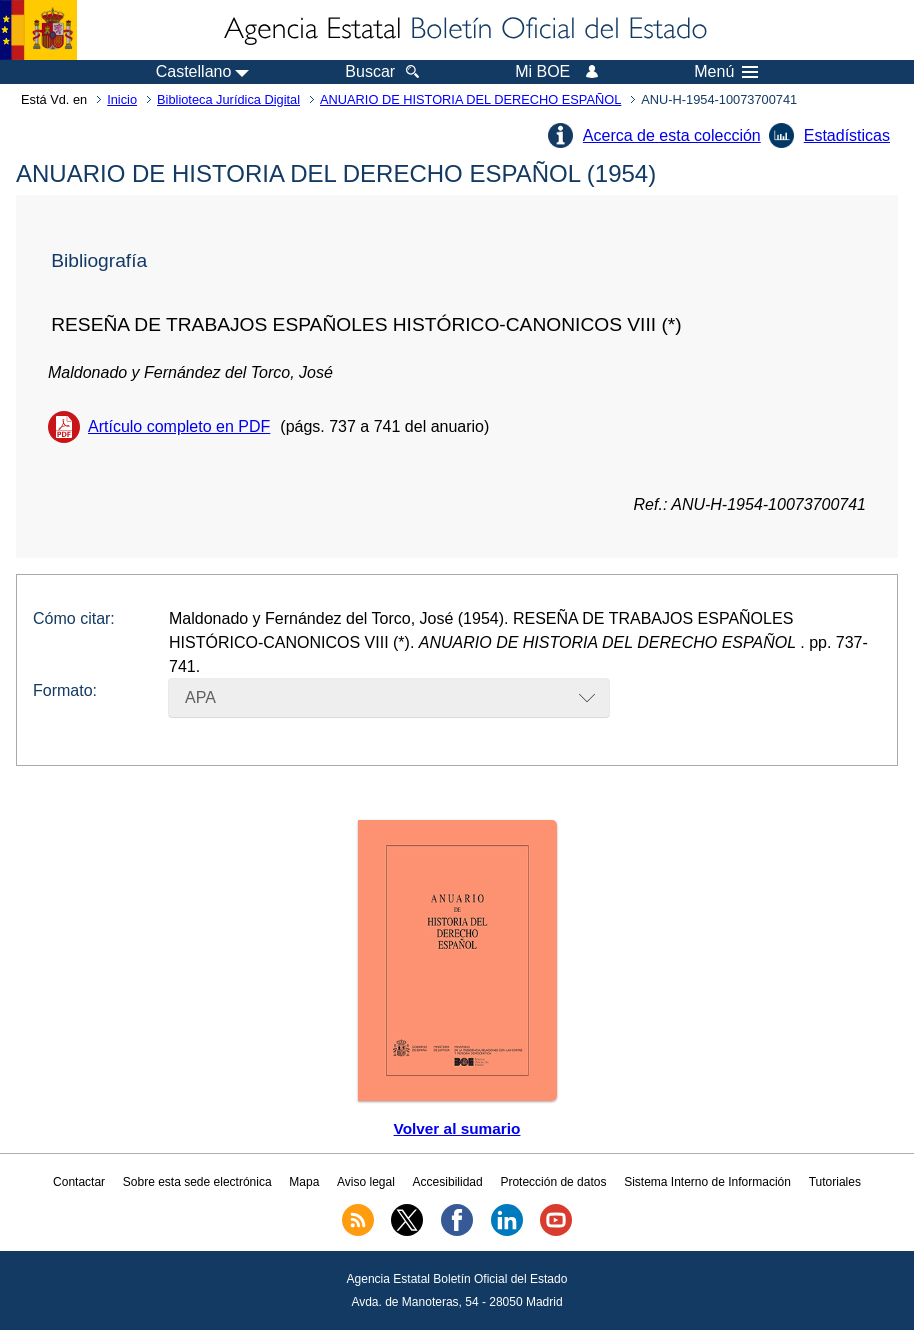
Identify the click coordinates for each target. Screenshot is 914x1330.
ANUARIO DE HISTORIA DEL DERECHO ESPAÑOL (470, 99)
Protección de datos (553, 1182)
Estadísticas (847, 135)
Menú (726, 72)
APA (200, 697)
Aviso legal (366, 1182)
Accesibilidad (448, 1182)
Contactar (79, 1182)
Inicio (122, 99)
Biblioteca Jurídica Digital (228, 99)
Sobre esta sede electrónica (197, 1182)
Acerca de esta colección (672, 135)
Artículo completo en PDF (179, 426)
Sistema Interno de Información (707, 1182)
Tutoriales (835, 1182)
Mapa (304, 1182)
